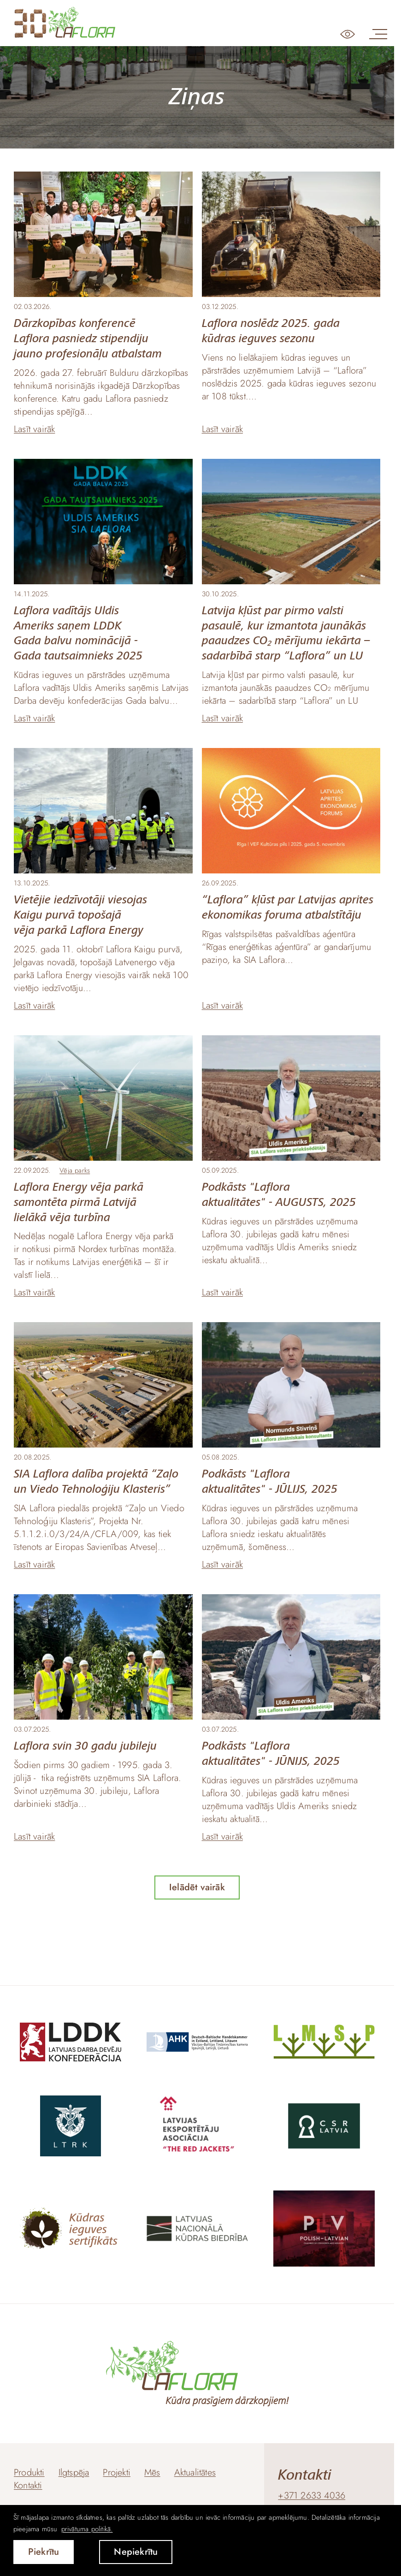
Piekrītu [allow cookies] (43, 2551)
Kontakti (28, 2485)
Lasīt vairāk (34, 429)
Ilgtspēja (74, 2472)
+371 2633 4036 (311, 2495)
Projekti (116, 2472)
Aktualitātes (195, 2472)
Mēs (152, 2472)
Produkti (29, 2472)
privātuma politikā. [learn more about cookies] (87, 2529)
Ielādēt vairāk (197, 1887)
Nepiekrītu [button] (136, 2551)
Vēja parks (74, 1170)
